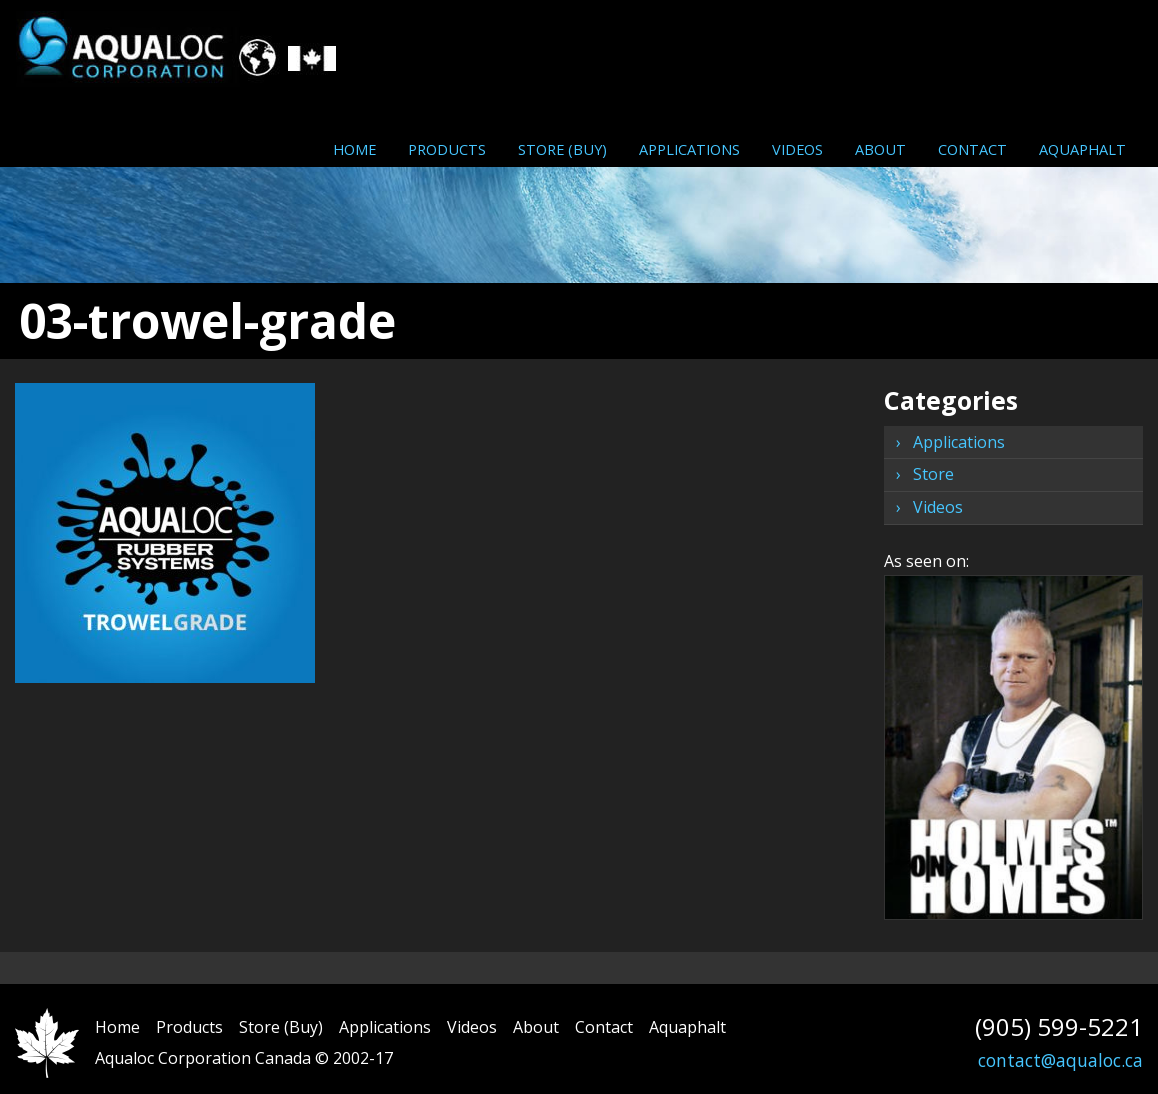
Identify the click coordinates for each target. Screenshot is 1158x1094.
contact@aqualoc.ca (1060, 1060)
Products (447, 149)
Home (354, 149)
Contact (972, 149)
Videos (797, 149)
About (880, 149)
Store (933, 474)
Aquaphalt (1082, 149)
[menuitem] (354, 148)
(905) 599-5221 (1059, 1026)
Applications (689, 149)
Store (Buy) (562, 149)
